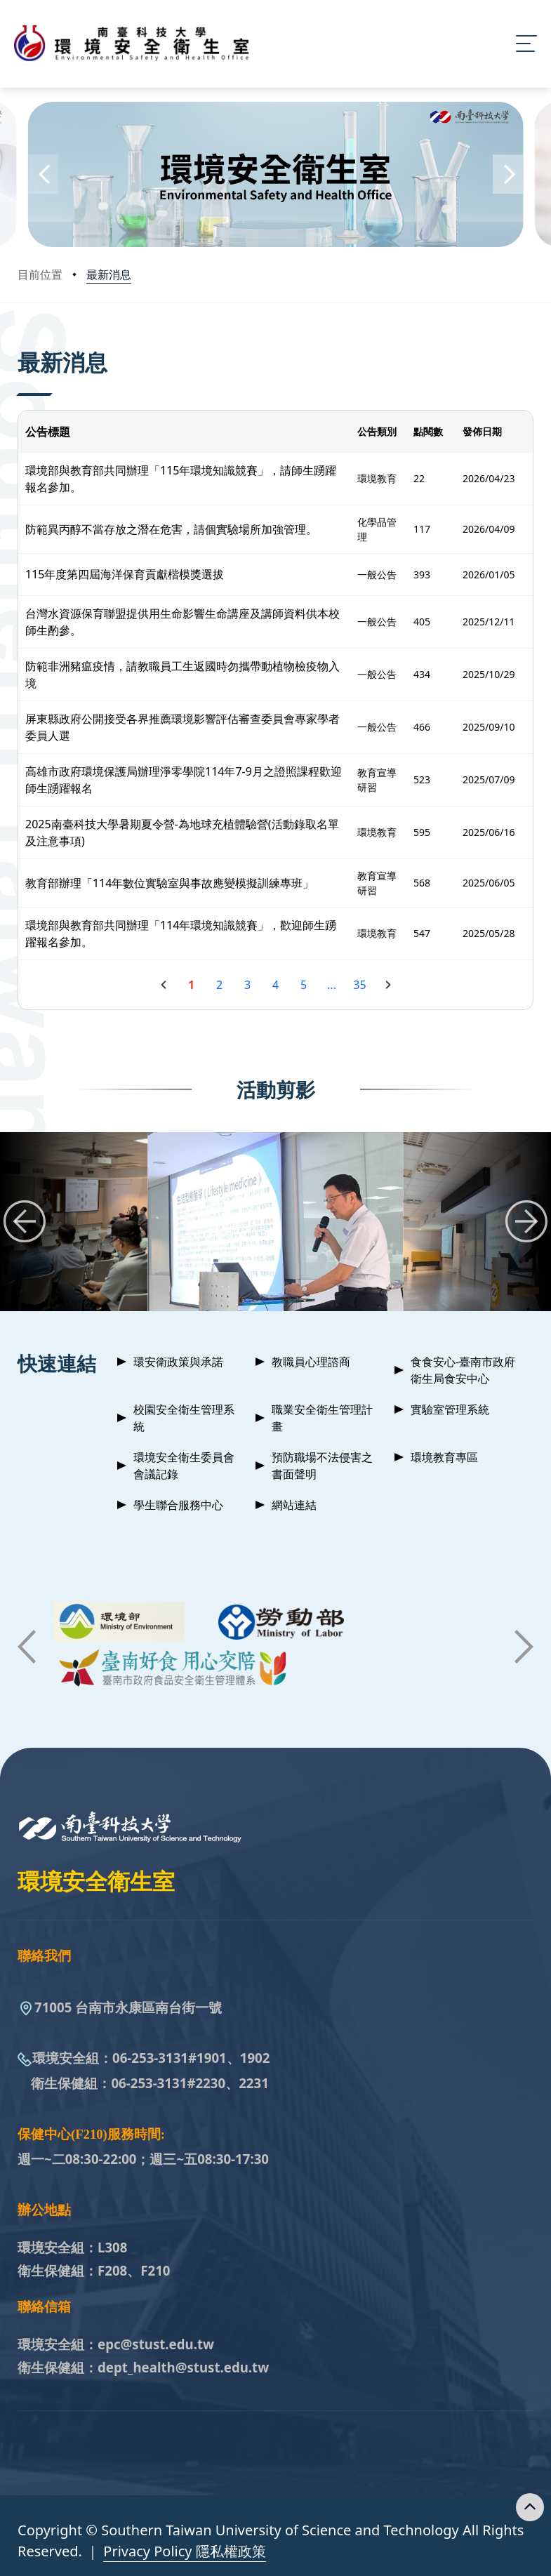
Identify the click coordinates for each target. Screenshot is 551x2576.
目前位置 (40, 274)
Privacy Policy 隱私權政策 (184, 2551)
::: (21, 343)
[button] (42, 174)
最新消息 (108, 274)
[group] (276, 1221)
